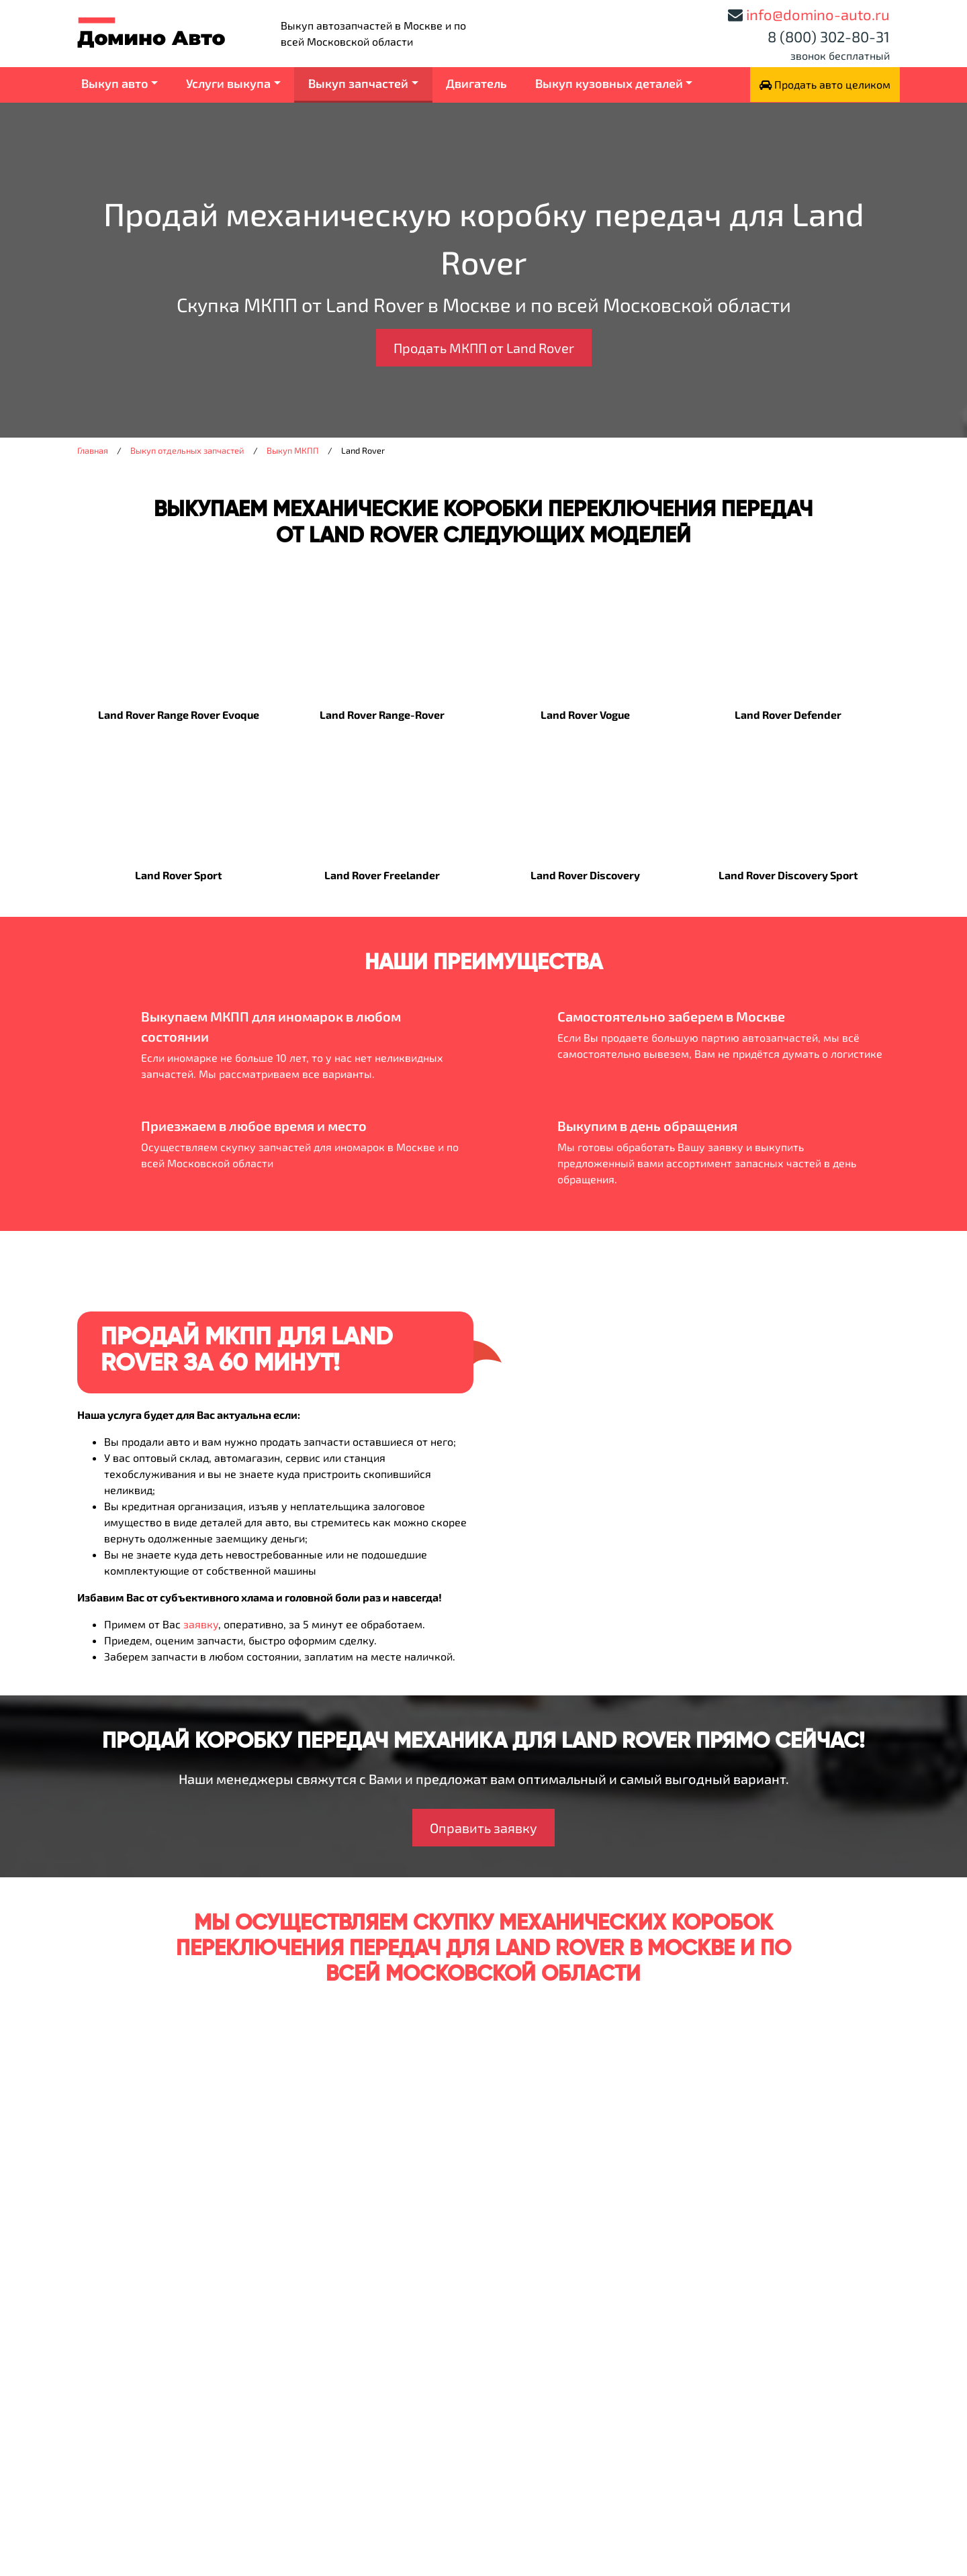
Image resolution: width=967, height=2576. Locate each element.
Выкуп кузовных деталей (609, 83)
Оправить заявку (483, 1828)
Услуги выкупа (228, 83)
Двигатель (476, 83)
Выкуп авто (114, 83)
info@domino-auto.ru (818, 14)
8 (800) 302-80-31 (829, 36)
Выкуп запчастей (358, 83)
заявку (200, 1624)
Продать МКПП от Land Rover (484, 348)
